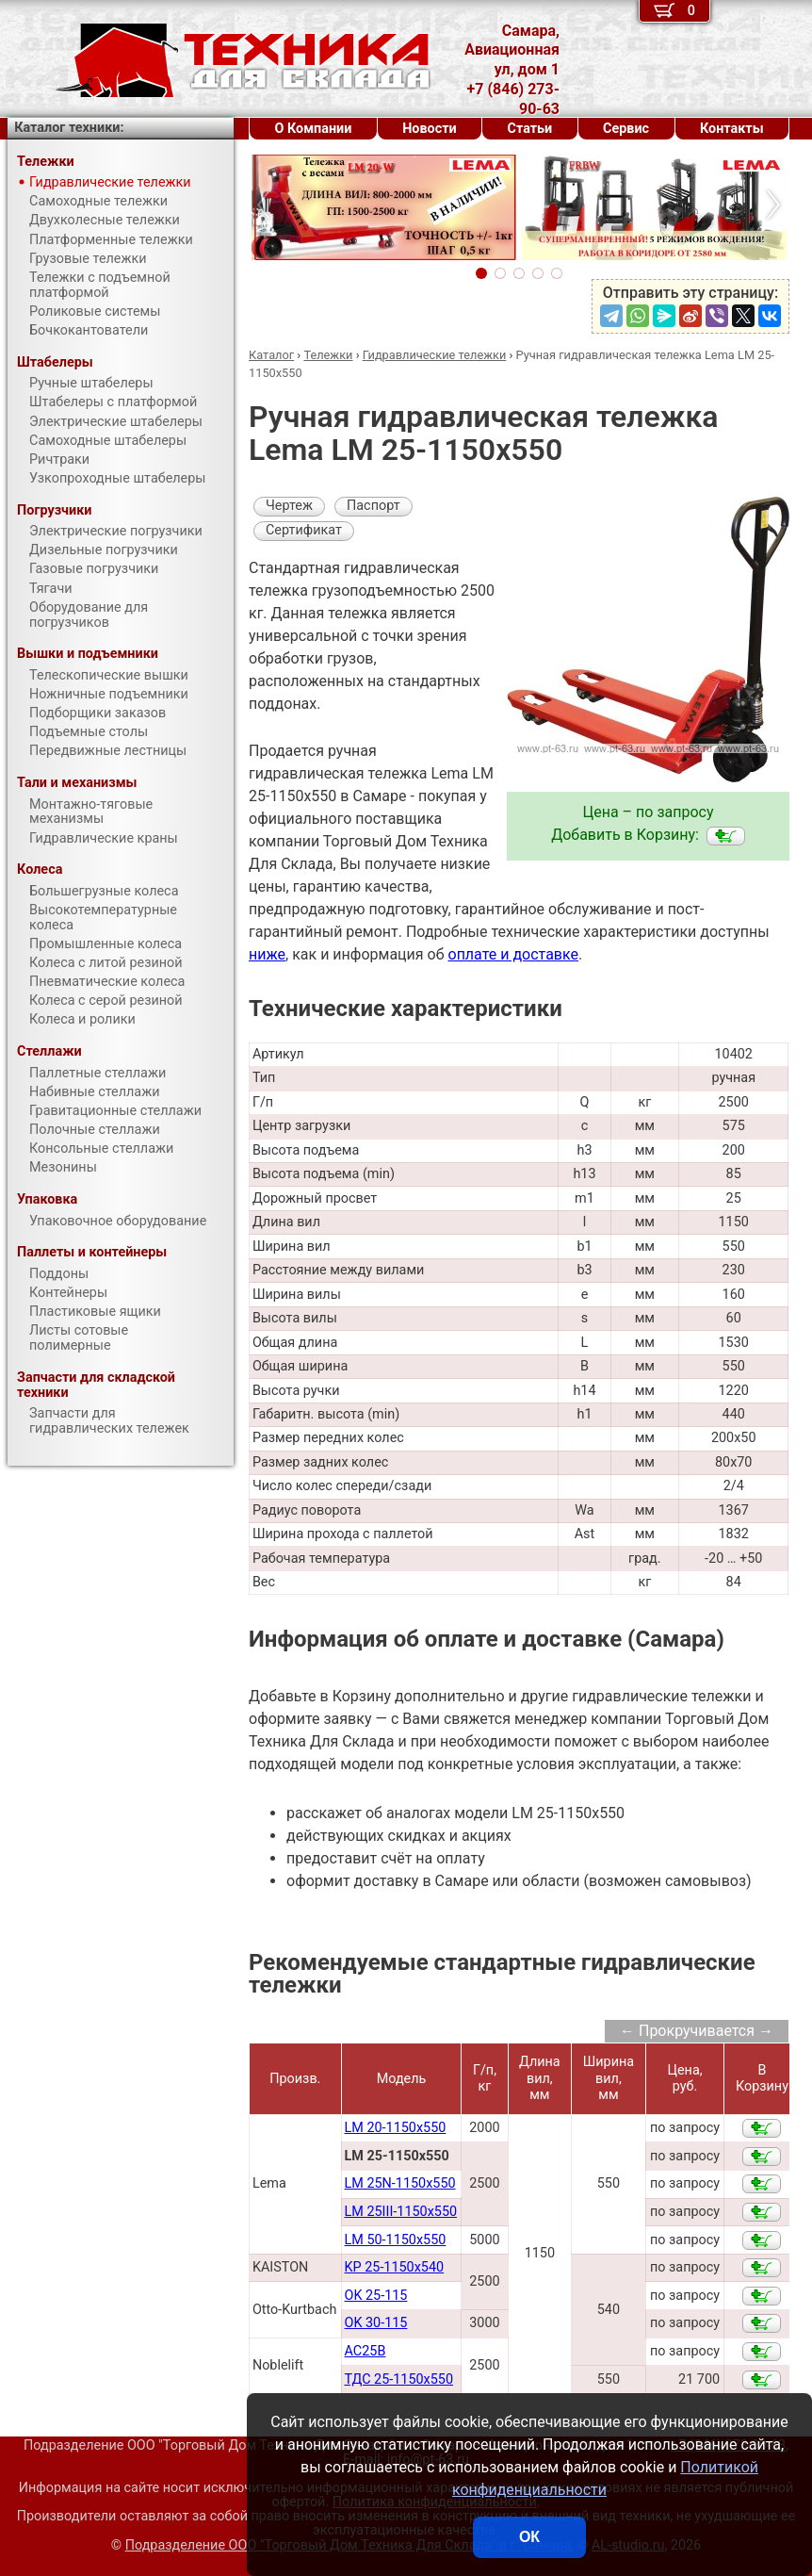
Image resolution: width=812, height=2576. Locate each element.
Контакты (732, 129)
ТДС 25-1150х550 (399, 2379)
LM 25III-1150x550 (401, 2212)
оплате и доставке (513, 954)
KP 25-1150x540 (395, 2267)
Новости (429, 129)
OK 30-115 (376, 2323)
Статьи (529, 129)
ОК (529, 2537)
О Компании (312, 129)
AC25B (365, 2351)
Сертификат (304, 530)
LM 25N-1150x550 (400, 2183)
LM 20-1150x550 (396, 2128)
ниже (267, 954)
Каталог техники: (68, 128)
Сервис (626, 129)
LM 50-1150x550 (396, 2240)
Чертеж (289, 506)
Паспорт (373, 506)
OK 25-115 (376, 2296)
